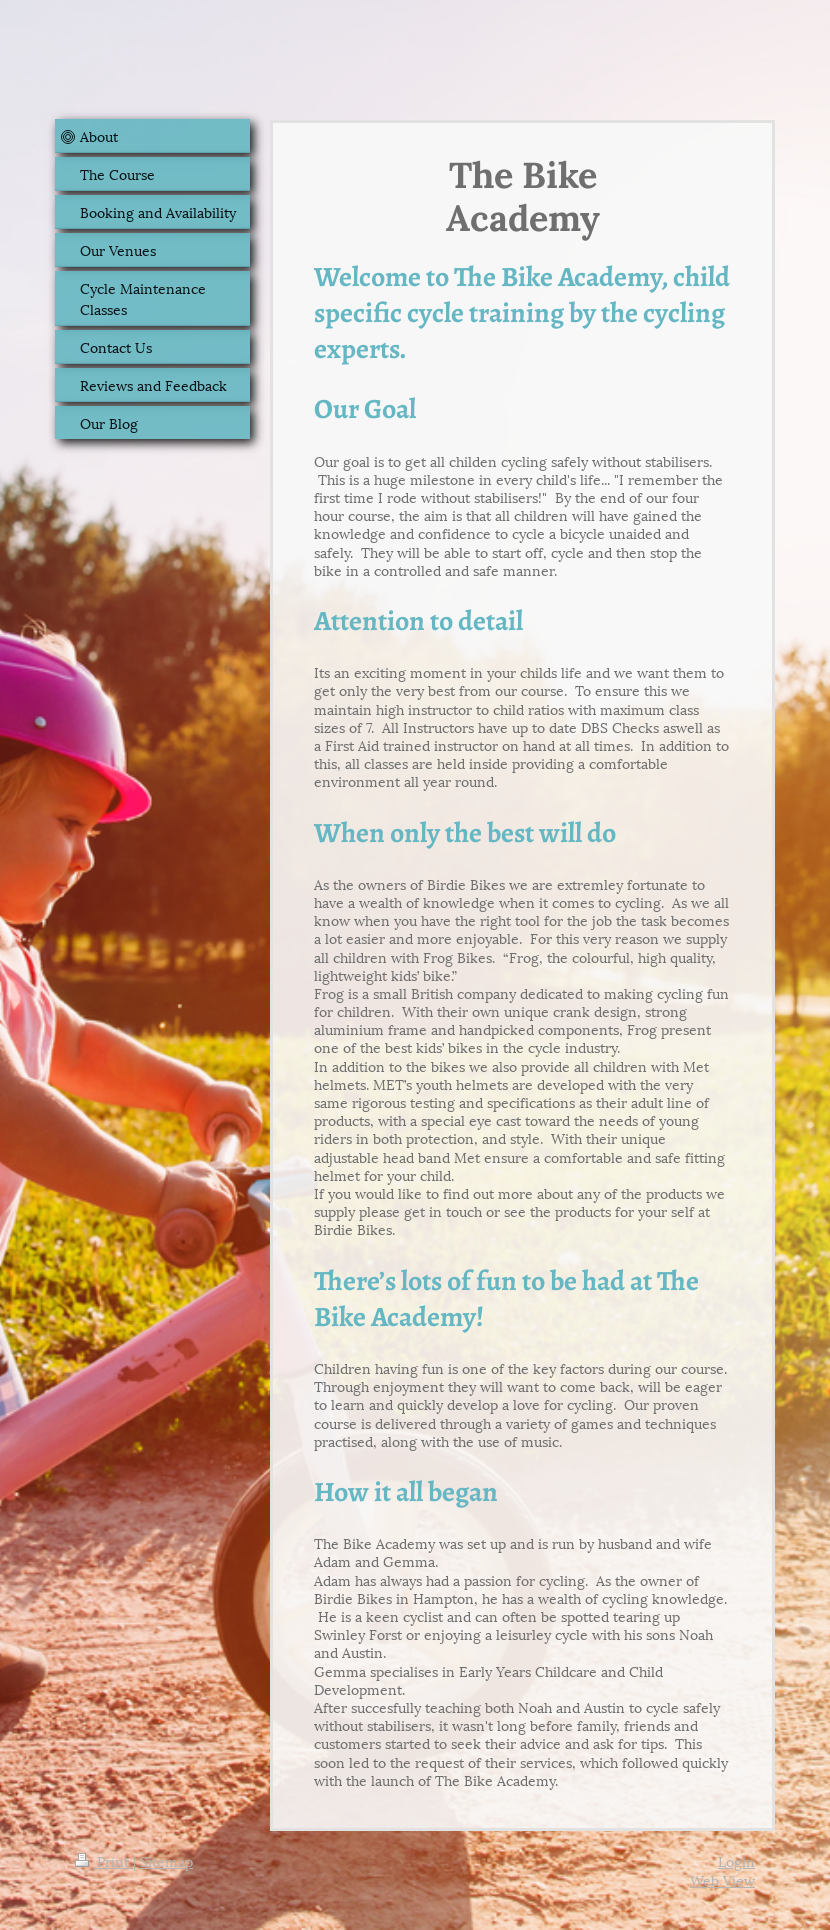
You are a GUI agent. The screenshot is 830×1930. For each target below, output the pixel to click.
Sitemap (166, 1860)
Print (104, 1860)
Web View (722, 1879)
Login (736, 1860)
